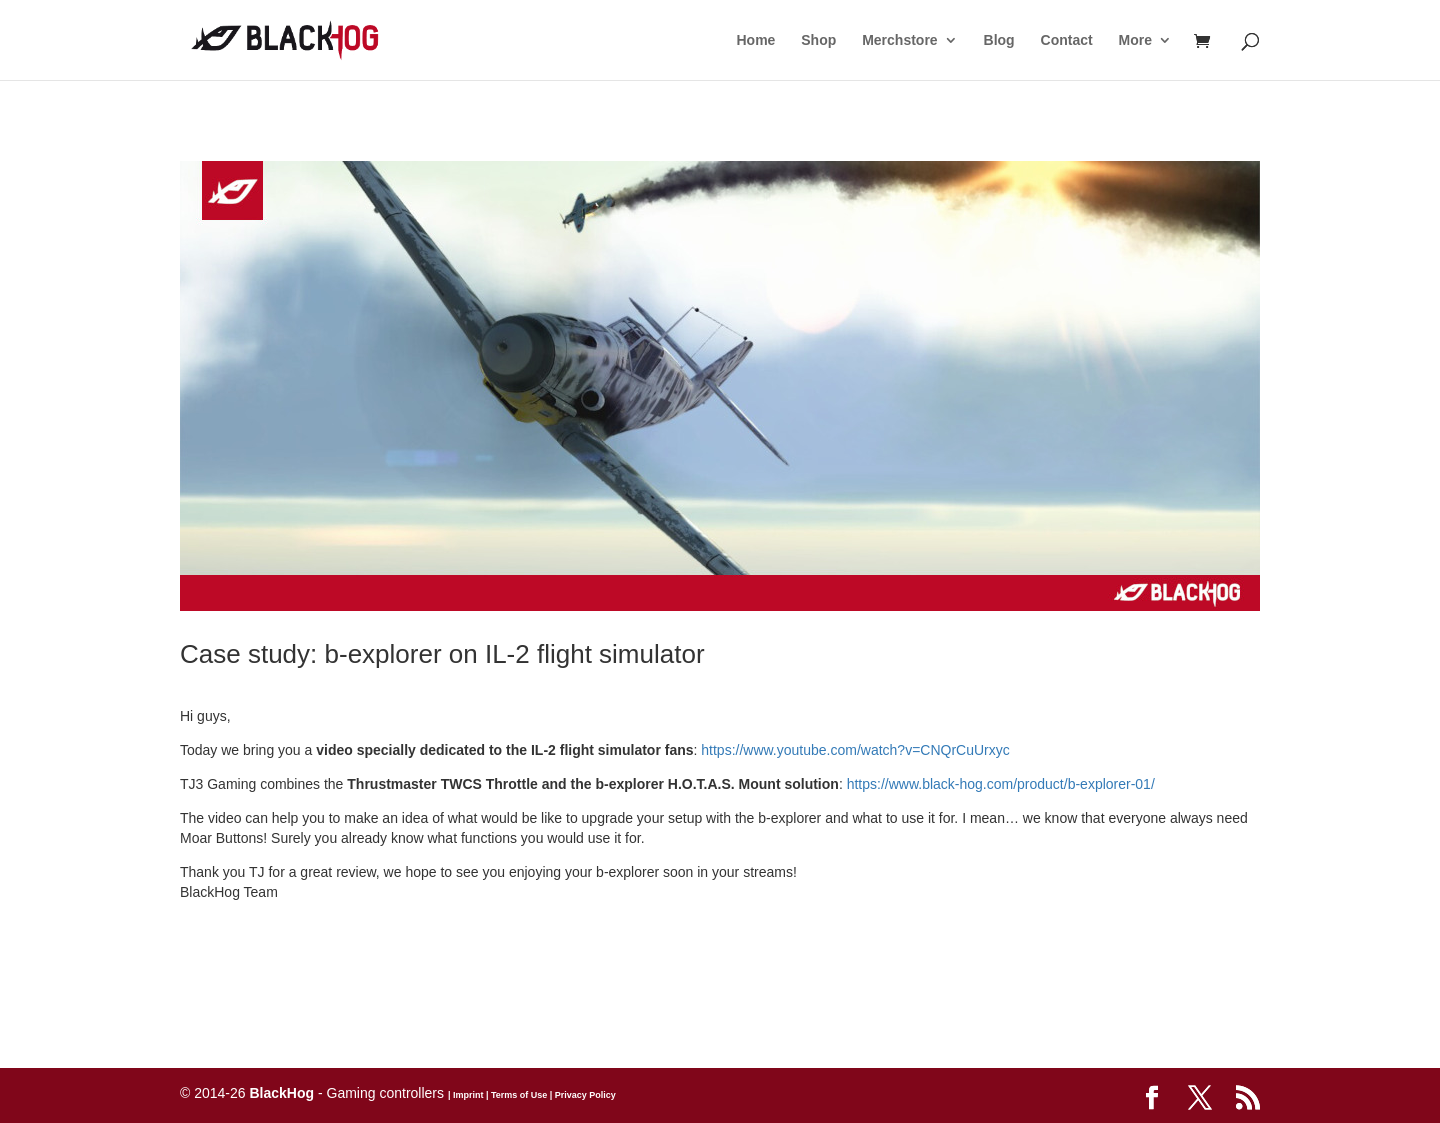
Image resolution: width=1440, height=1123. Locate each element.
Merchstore (899, 40)
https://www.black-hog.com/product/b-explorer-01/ (1001, 784)
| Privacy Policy (581, 1095)
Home (755, 40)
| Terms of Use (515, 1095)
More (1135, 40)
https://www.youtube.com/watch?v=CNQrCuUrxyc (855, 750)
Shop (818, 40)
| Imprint (466, 1095)
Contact (1067, 40)
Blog (999, 40)
